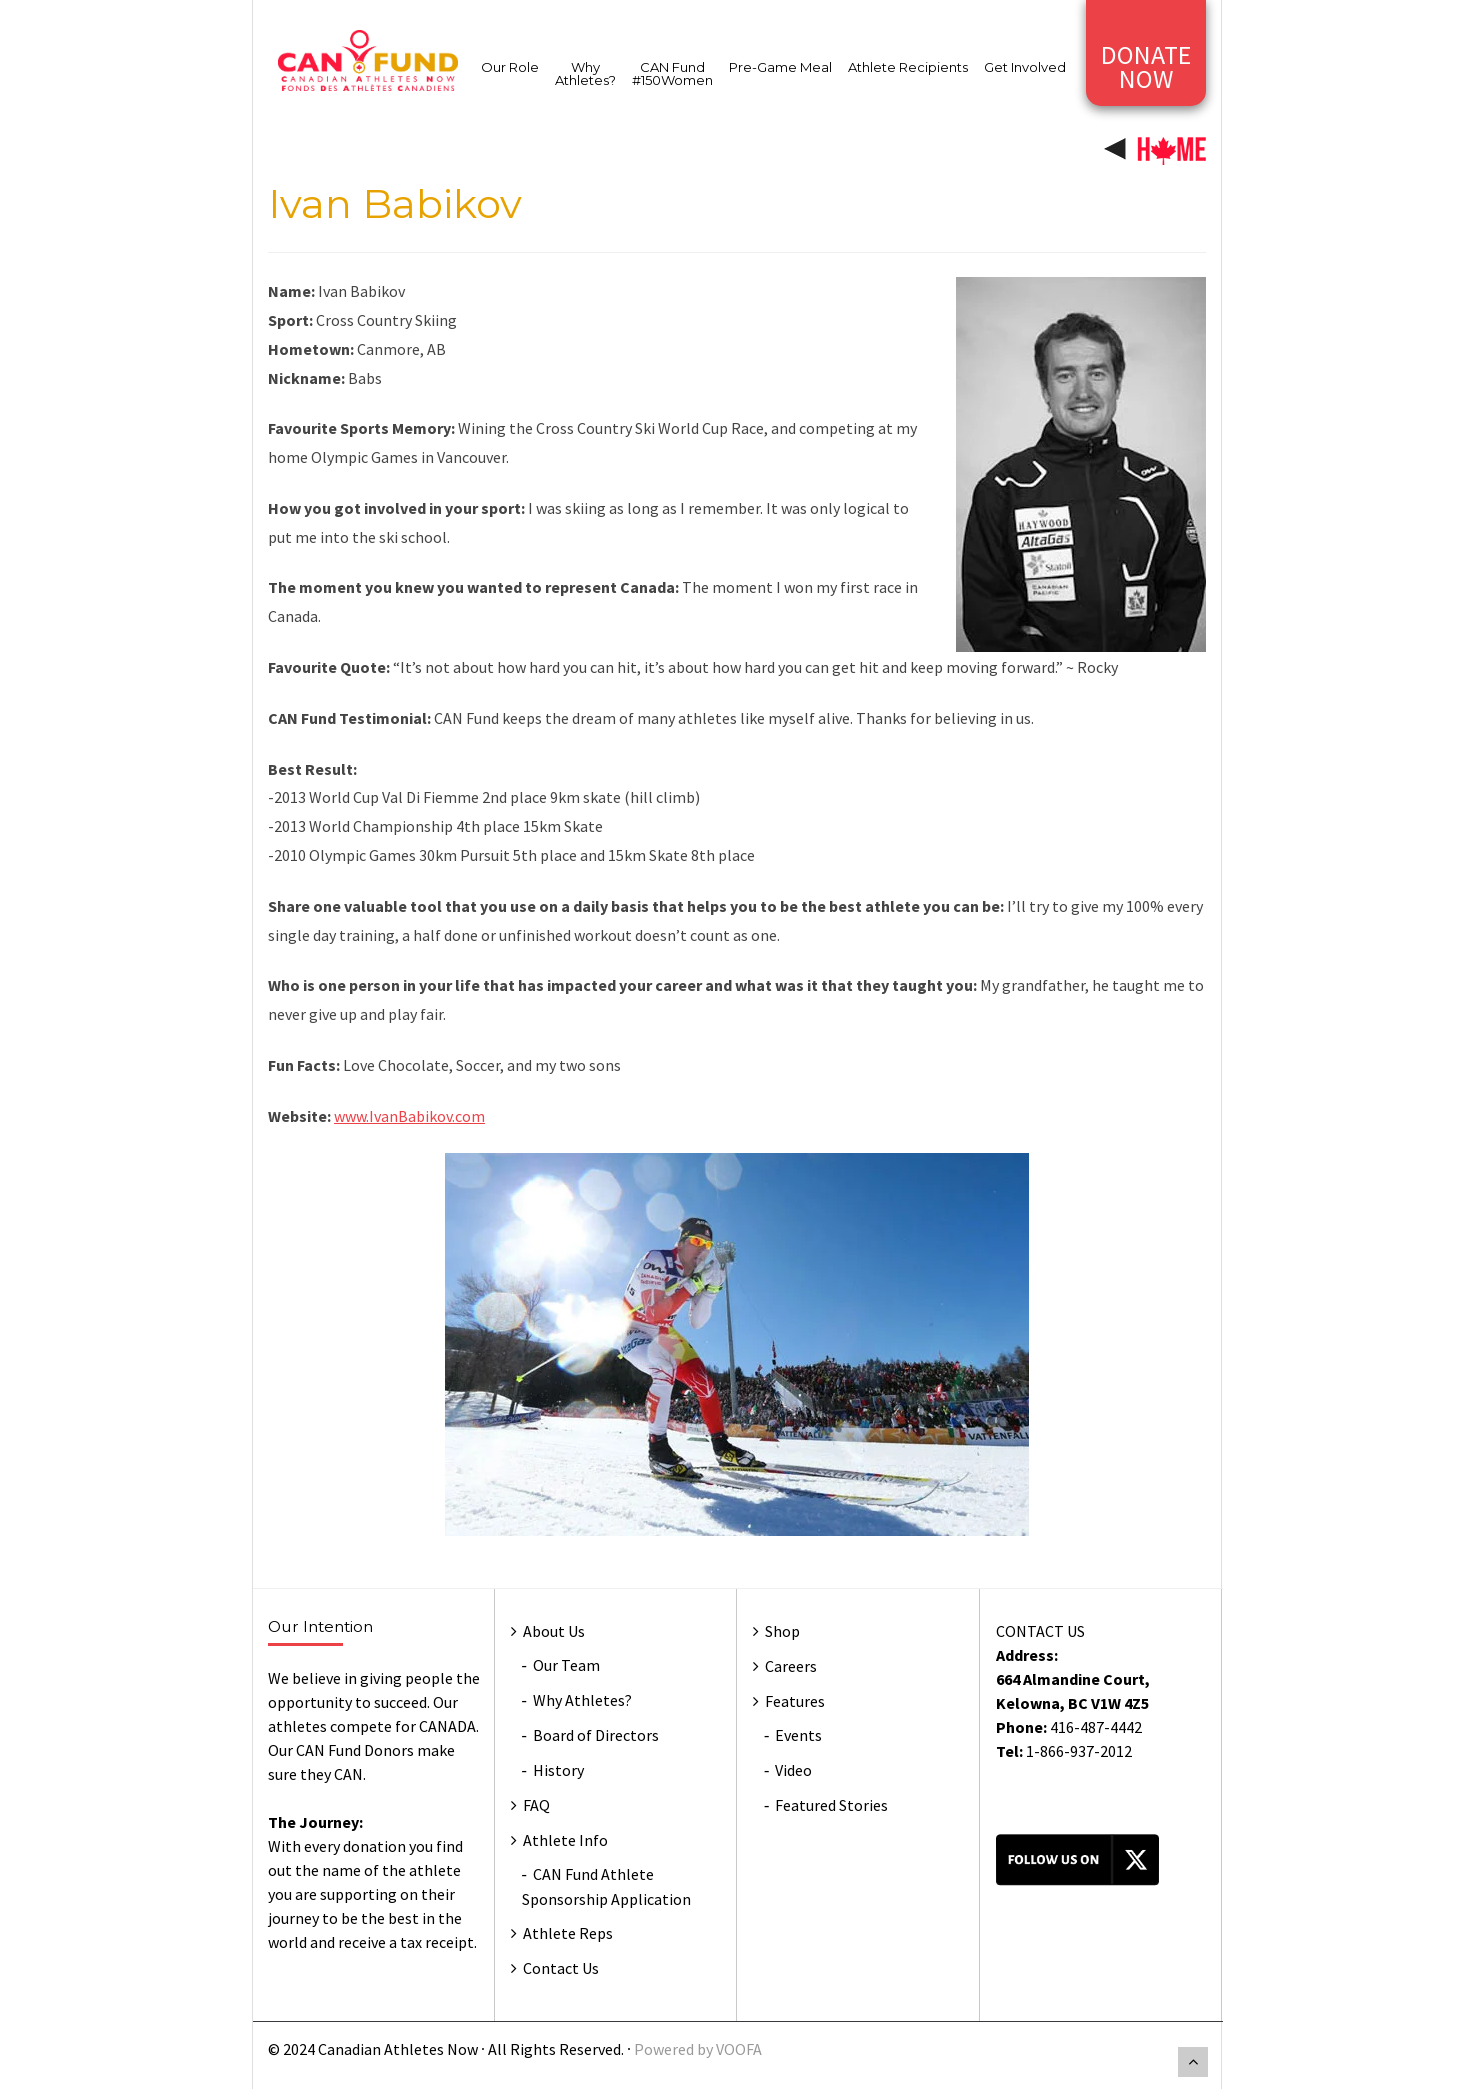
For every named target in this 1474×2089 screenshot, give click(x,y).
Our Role (510, 67)
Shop (782, 1631)
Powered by (675, 2049)
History (558, 1770)
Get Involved (1025, 67)
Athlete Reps (568, 1933)
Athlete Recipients (908, 67)
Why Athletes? (585, 73)
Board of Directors (596, 1735)
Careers (791, 1666)
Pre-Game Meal (780, 67)
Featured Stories (831, 1805)
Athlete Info (565, 1840)
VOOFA (739, 2049)
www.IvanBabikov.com (409, 1116)
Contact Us (561, 1968)
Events (798, 1735)
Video (793, 1770)
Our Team (566, 1665)
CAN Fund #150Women (672, 73)
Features (795, 1701)
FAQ (536, 1805)
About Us (554, 1631)
